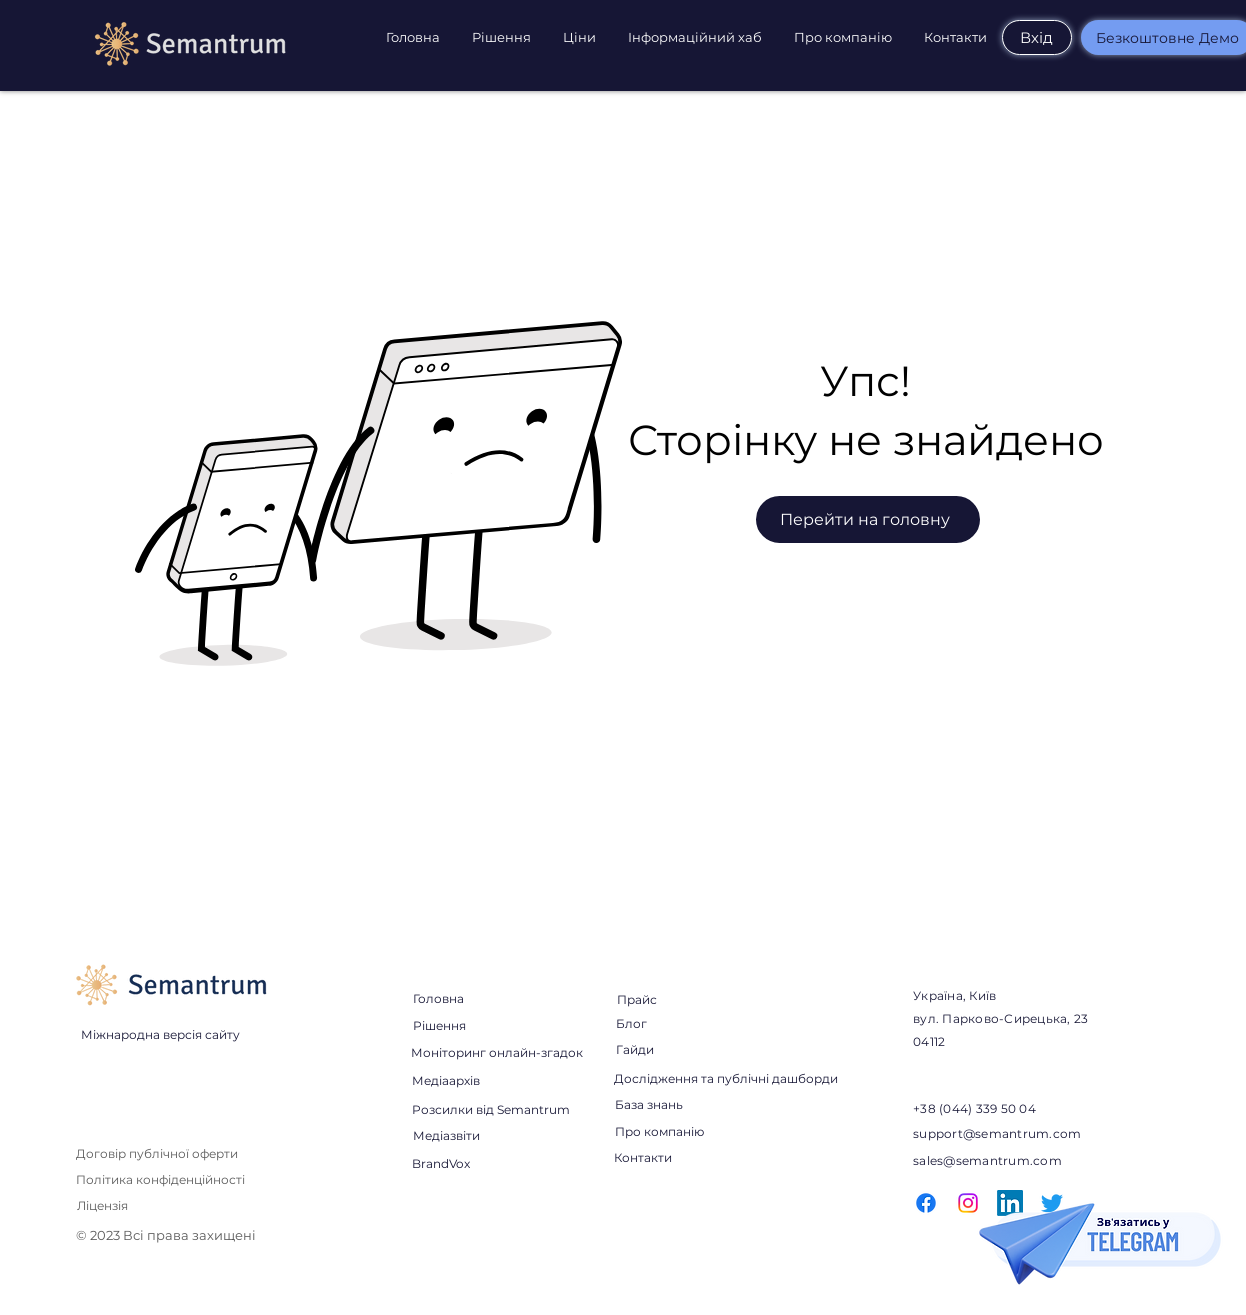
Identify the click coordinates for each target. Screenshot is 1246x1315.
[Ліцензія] (103, 1205)
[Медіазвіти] (446, 1135)
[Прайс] (636, 1000)
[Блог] (631, 1023)
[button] (502, 37)
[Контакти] (642, 1157)
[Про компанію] (659, 1131)
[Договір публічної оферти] (157, 1153)
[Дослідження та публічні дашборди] (726, 1078)
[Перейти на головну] (868, 519)
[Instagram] (968, 1203)
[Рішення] (439, 1025)
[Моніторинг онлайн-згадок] (497, 1052)
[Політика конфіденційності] (161, 1179)
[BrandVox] (440, 1163)
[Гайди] (634, 1049)
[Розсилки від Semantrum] (491, 1109)
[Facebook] (926, 1203)
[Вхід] (1037, 37)
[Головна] (438, 998)
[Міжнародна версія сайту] (160, 1034)
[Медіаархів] (446, 1080)
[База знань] (649, 1104)
